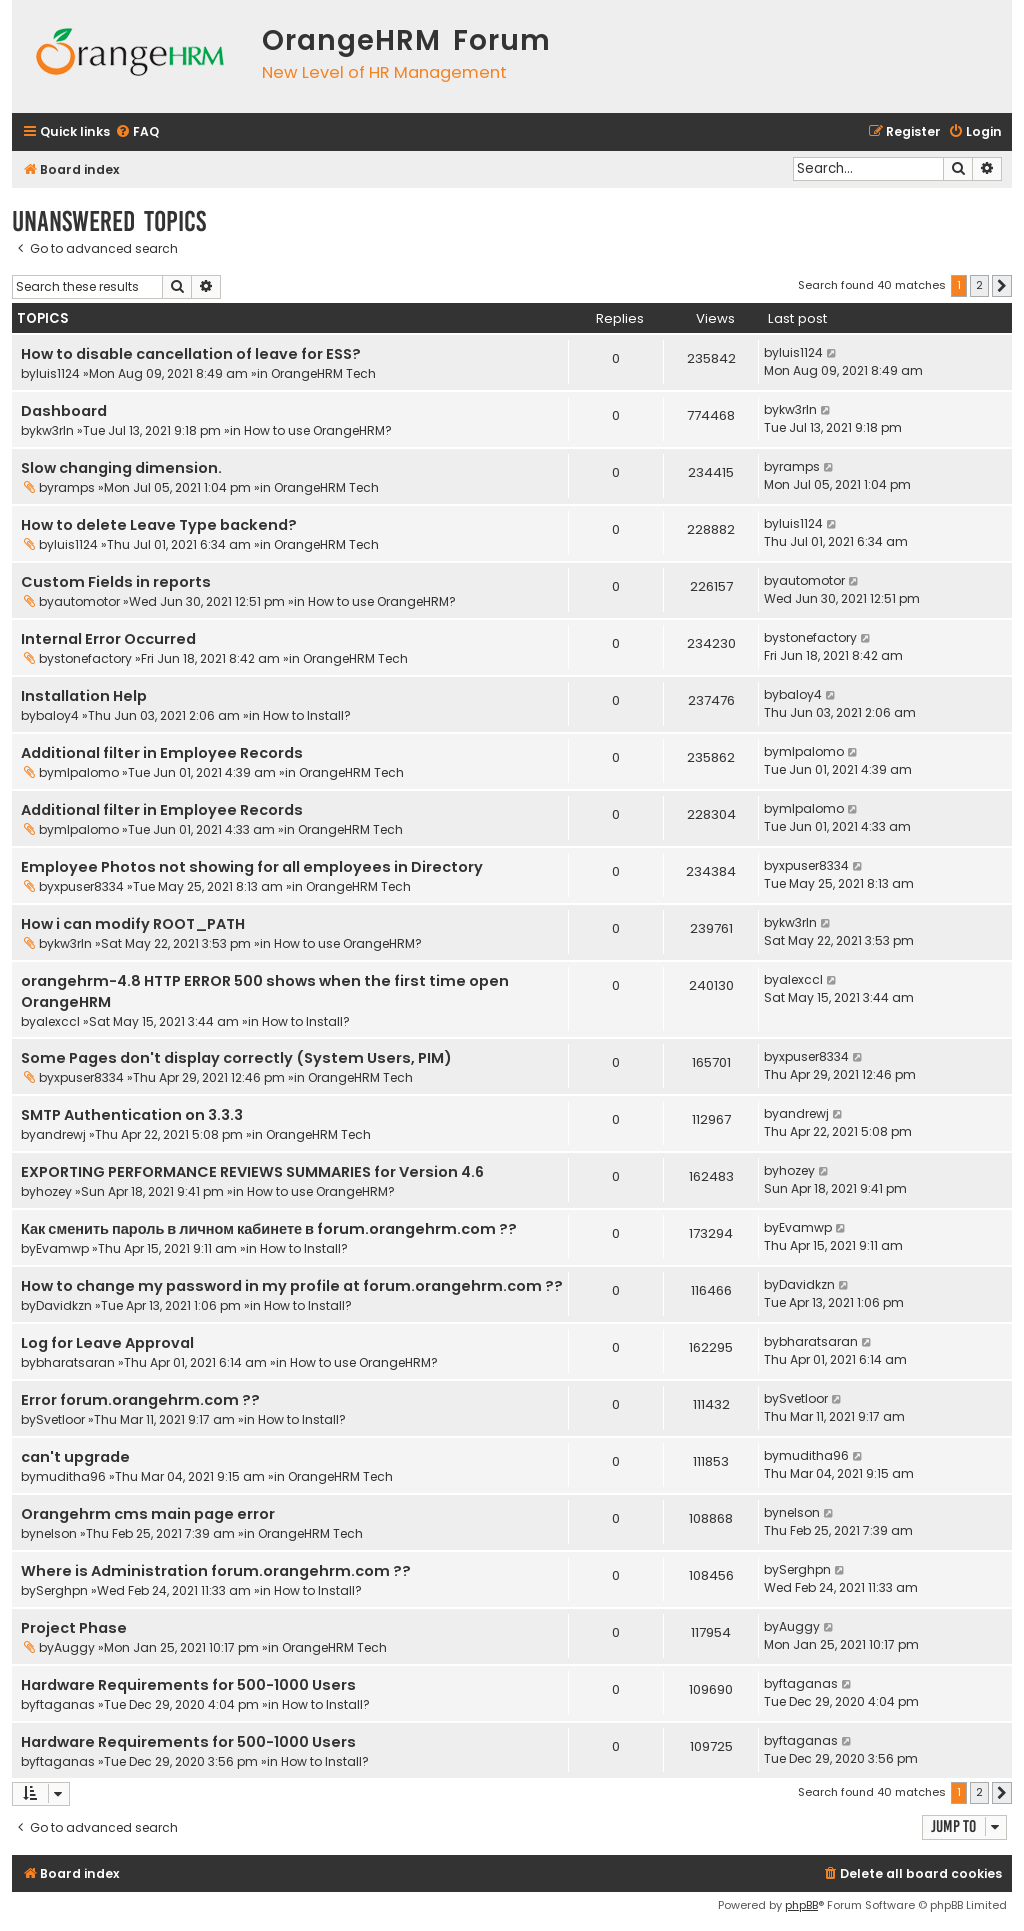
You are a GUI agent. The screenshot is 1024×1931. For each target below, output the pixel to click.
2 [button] (979, 285)
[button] (1002, 286)
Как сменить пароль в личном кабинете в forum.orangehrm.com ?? (269, 1229)
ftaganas (65, 1704)
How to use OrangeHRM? (318, 430)
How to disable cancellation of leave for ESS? (191, 354)
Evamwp (62, 1248)
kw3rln (55, 430)
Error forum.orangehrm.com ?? (140, 1400)
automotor (87, 601)
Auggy (74, 1647)
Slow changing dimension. (121, 468)
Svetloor (60, 1419)
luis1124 (58, 373)
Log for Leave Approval (107, 1343)
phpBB (801, 1905)
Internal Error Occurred (108, 639)
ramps (74, 487)
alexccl (58, 1021)
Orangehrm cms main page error (148, 1514)
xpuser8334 (89, 886)
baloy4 (57, 715)
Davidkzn (64, 1305)
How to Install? (307, 715)
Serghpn (62, 1590)
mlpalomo (86, 772)
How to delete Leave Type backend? (159, 525)
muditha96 (71, 1476)
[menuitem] (137, 132)
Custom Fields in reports (116, 582)
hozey (54, 1191)
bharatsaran (75, 1362)
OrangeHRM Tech (323, 373)
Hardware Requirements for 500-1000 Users (188, 1685)
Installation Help (84, 696)
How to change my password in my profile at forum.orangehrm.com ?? (292, 1286)
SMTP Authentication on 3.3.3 (132, 1115)
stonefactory (93, 658)
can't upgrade (75, 1457)
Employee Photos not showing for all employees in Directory (252, 867)
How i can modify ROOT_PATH (133, 924)
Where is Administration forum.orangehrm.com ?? (216, 1571)
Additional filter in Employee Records (162, 753)
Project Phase (74, 1628)
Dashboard (64, 411)
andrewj (61, 1134)
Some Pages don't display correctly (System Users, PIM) (236, 1058)
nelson (56, 1533)
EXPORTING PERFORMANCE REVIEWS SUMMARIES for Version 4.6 (252, 1172)
